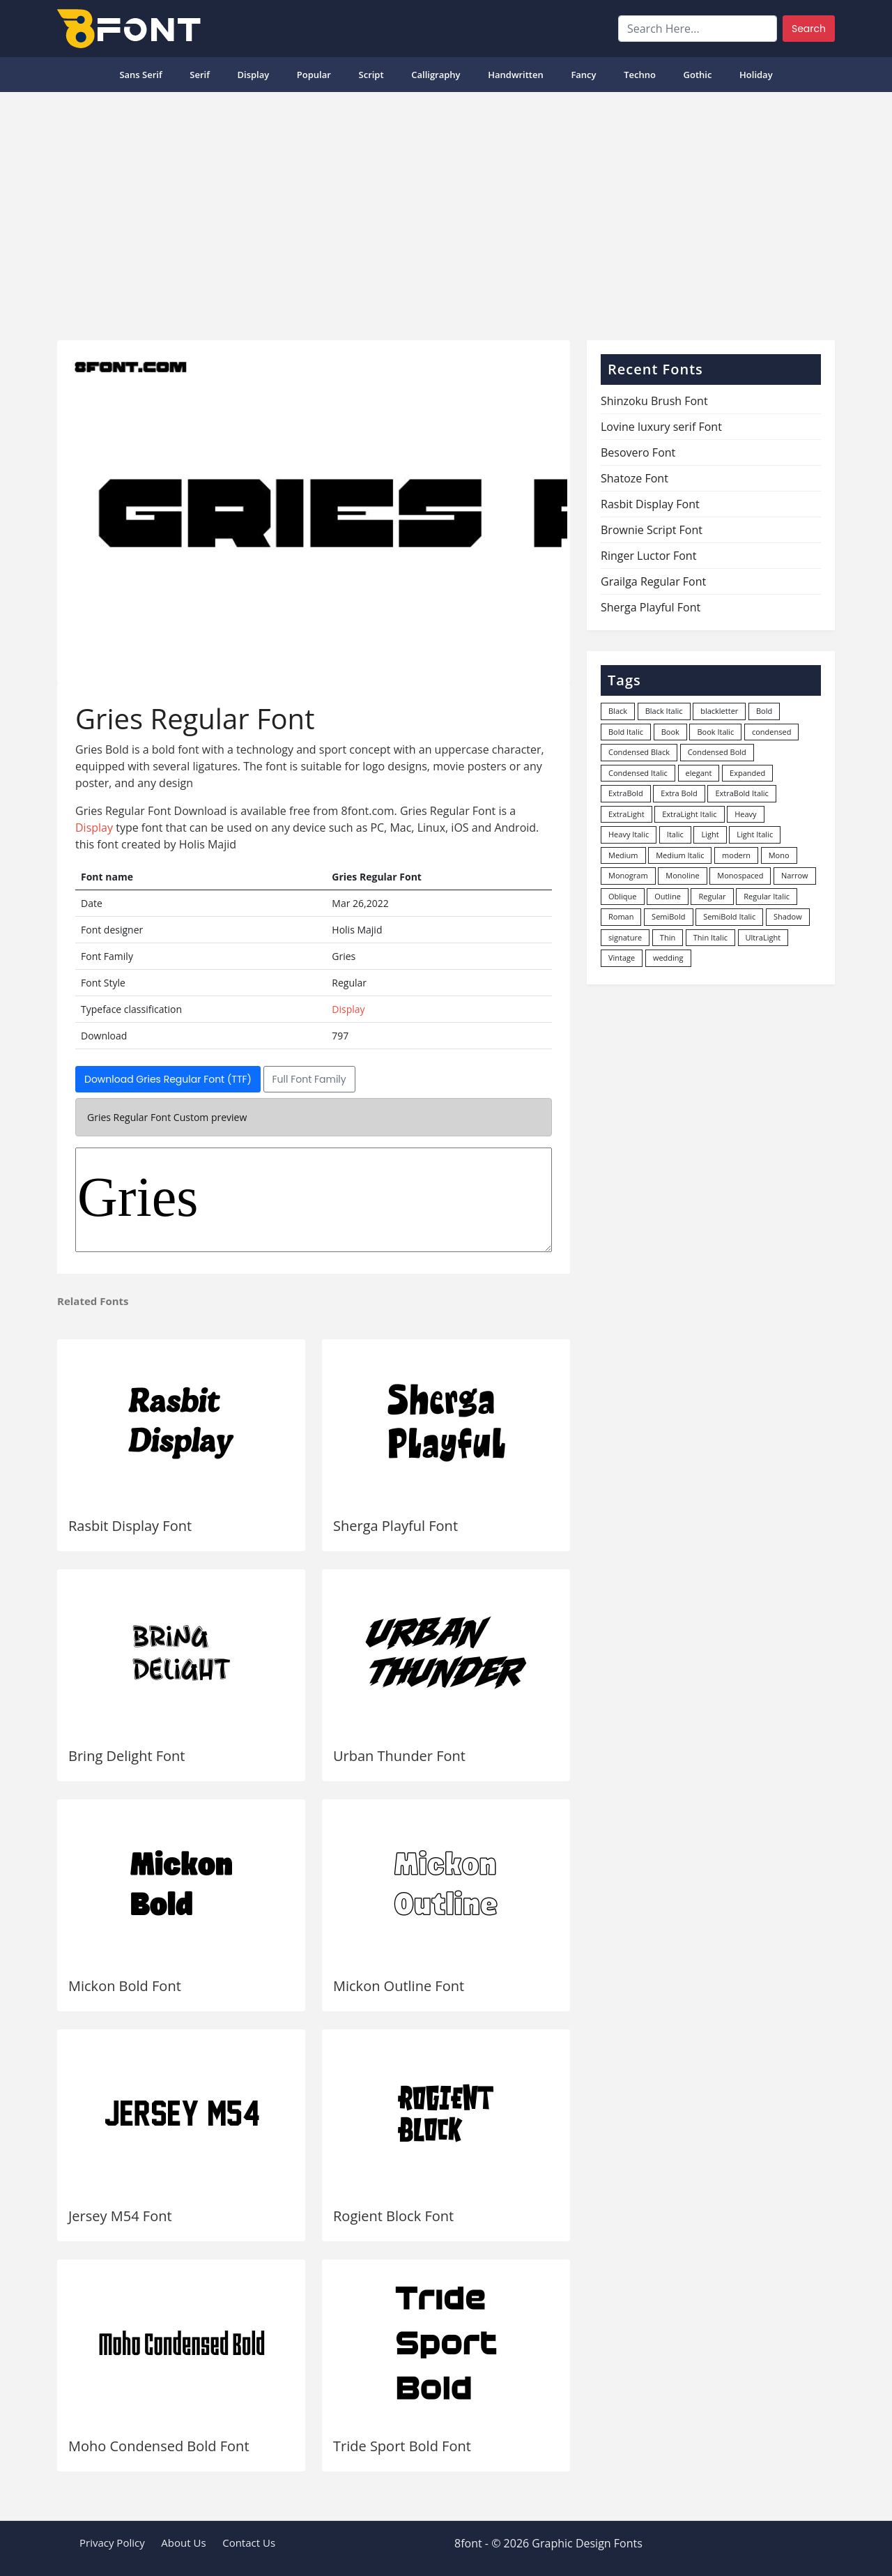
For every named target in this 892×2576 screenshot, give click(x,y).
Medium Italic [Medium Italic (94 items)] (680, 855)
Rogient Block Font (393, 2216)
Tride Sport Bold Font (402, 2446)
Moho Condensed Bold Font (158, 2446)
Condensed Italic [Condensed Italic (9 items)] (638, 773)
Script (371, 74)
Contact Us (248, 2543)
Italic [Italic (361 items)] (675, 834)
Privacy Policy (112, 2543)
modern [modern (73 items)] (736, 855)
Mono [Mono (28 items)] (779, 855)
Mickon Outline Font (398, 1985)
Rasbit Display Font (130, 1525)
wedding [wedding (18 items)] (668, 957)
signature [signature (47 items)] (625, 937)
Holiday (756, 74)
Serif (200, 74)
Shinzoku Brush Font (654, 401)
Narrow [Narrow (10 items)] (794, 875)
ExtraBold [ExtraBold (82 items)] (625, 793)
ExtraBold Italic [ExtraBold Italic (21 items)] (741, 793)
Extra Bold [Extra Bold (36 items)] (679, 793)
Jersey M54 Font (120, 2216)
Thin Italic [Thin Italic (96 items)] (710, 937)
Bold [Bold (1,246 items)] (764, 711)
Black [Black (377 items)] (617, 711)
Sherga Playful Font (395, 1525)
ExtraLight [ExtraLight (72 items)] (626, 814)
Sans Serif (140, 74)
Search (809, 29)
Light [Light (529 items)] (709, 834)
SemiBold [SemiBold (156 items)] (668, 916)
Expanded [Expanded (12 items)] (747, 773)
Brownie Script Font (651, 530)
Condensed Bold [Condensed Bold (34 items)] (717, 752)
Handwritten (516, 74)
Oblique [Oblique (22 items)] (622, 896)
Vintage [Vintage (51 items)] (621, 957)
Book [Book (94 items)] (670, 731)
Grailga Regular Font (653, 581)
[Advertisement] (446, 210)
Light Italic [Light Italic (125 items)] (755, 834)
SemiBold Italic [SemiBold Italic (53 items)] (729, 916)
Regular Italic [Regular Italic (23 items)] (767, 896)
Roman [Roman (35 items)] (620, 916)
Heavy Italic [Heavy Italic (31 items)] (628, 834)
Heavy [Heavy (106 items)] (745, 814)
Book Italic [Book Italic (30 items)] (715, 731)
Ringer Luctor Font (648, 555)
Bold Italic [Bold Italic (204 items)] (625, 731)
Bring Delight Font (126, 1755)
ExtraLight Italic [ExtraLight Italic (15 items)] (689, 814)
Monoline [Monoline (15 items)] (682, 875)
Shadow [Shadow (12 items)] (788, 916)
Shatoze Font (634, 478)
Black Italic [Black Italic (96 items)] (664, 711)
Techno (640, 74)
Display (253, 74)
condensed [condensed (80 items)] (771, 731)
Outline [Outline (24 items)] (667, 896)
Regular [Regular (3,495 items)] (711, 896)
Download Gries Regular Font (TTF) (168, 1079)
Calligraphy (435, 74)
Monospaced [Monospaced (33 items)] (740, 875)
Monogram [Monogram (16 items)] (628, 875)
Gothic (698, 74)
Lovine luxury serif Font (661, 426)
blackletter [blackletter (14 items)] (719, 711)
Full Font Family (309, 1079)
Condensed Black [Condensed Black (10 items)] (639, 752)
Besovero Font (638, 452)
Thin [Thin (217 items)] (667, 937)
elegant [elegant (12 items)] (699, 773)
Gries (313, 1200)
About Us (183, 2543)
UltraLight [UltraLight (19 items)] (763, 937)
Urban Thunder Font (399, 1755)
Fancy (583, 74)
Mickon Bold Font (124, 1985)
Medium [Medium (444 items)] (623, 855)
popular (314, 74)
